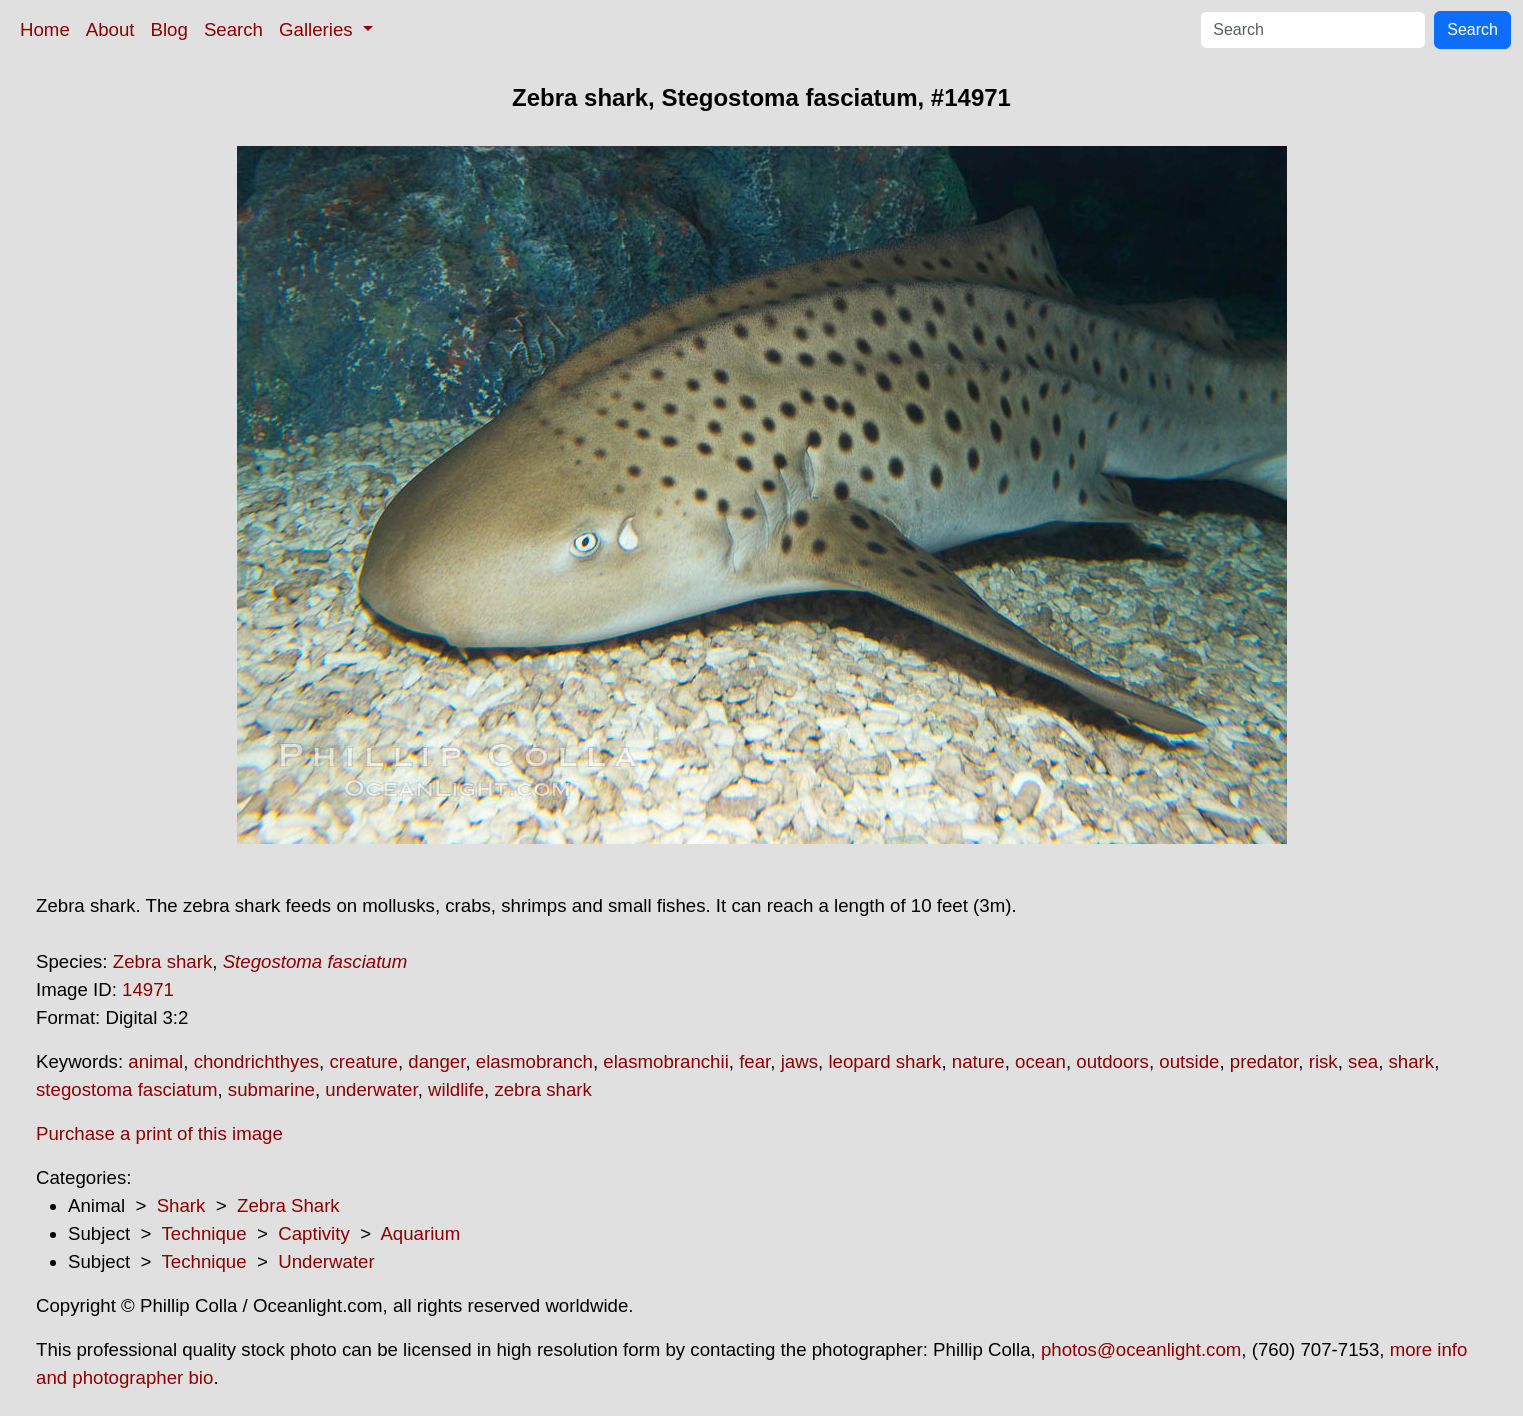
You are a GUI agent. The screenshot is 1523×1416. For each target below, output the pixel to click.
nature (978, 1061)
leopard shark (884, 1061)
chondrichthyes (256, 1061)
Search (233, 29)
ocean (1040, 1061)
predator (1264, 1061)
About (110, 29)
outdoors (1112, 1061)
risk (1323, 1061)
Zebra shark (163, 961)
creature (363, 1061)
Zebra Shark (288, 1205)
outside (1189, 1061)
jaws (799, 1061)
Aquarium (420, 1233)
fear (754, 1061)
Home (45, 29)
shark (1412, 1061)
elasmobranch (534, 1061)
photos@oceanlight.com (1141, 1349)
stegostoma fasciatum (126, 1089)
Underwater (326, 1261)
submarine (271, 1089)
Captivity (314, 1233)
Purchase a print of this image (159, 1133)
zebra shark (542, 1089)
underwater (371, 1089)
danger (436, 1061)
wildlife (456, 1089)
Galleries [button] (318, 29)
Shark (181, 1205)
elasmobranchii (665, 1061)
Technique (204, 1233)
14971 (148, 989)
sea (1363, 1061)
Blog (169, 29)
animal (155, 1061)
